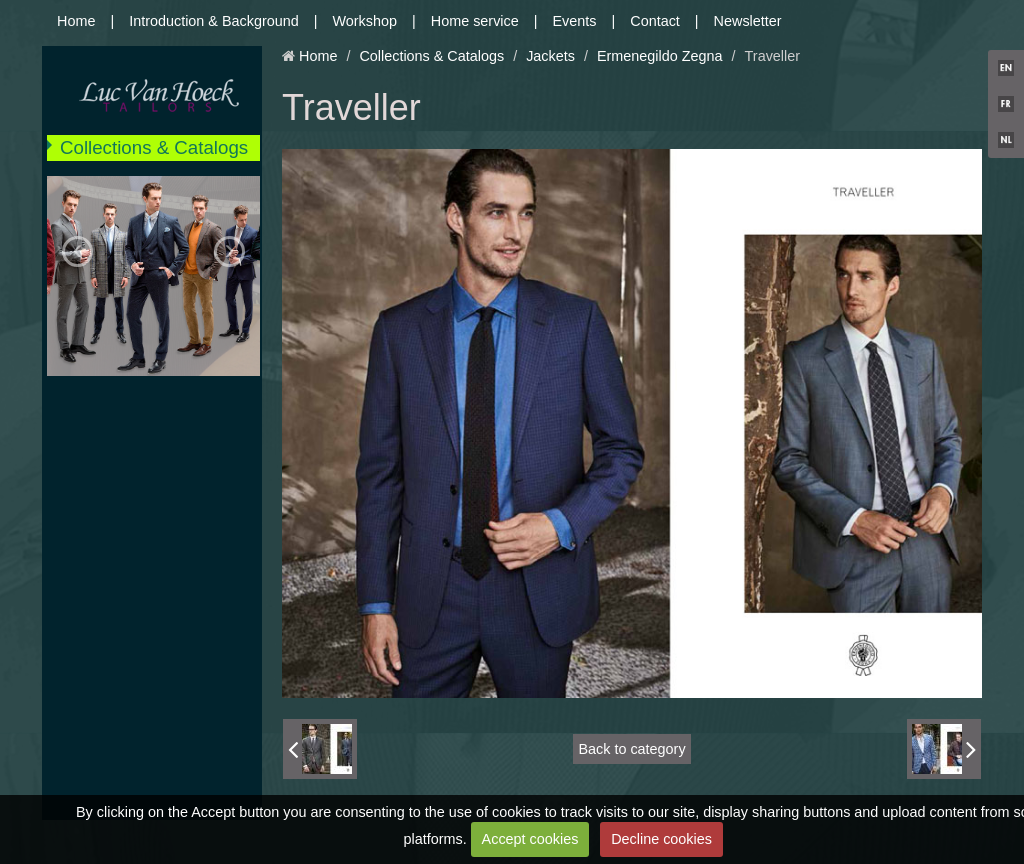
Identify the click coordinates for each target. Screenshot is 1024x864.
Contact (655, 21)
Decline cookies (661, 839)
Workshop (365, 21)
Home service (475, 21)
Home (76, 21)
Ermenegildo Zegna (660, 56)
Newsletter (748, 21)
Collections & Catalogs (154, 147)
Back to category (631, 749)
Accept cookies (530, 839)
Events (575, 21)
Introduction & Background (214, 21)
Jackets (550, 56)
